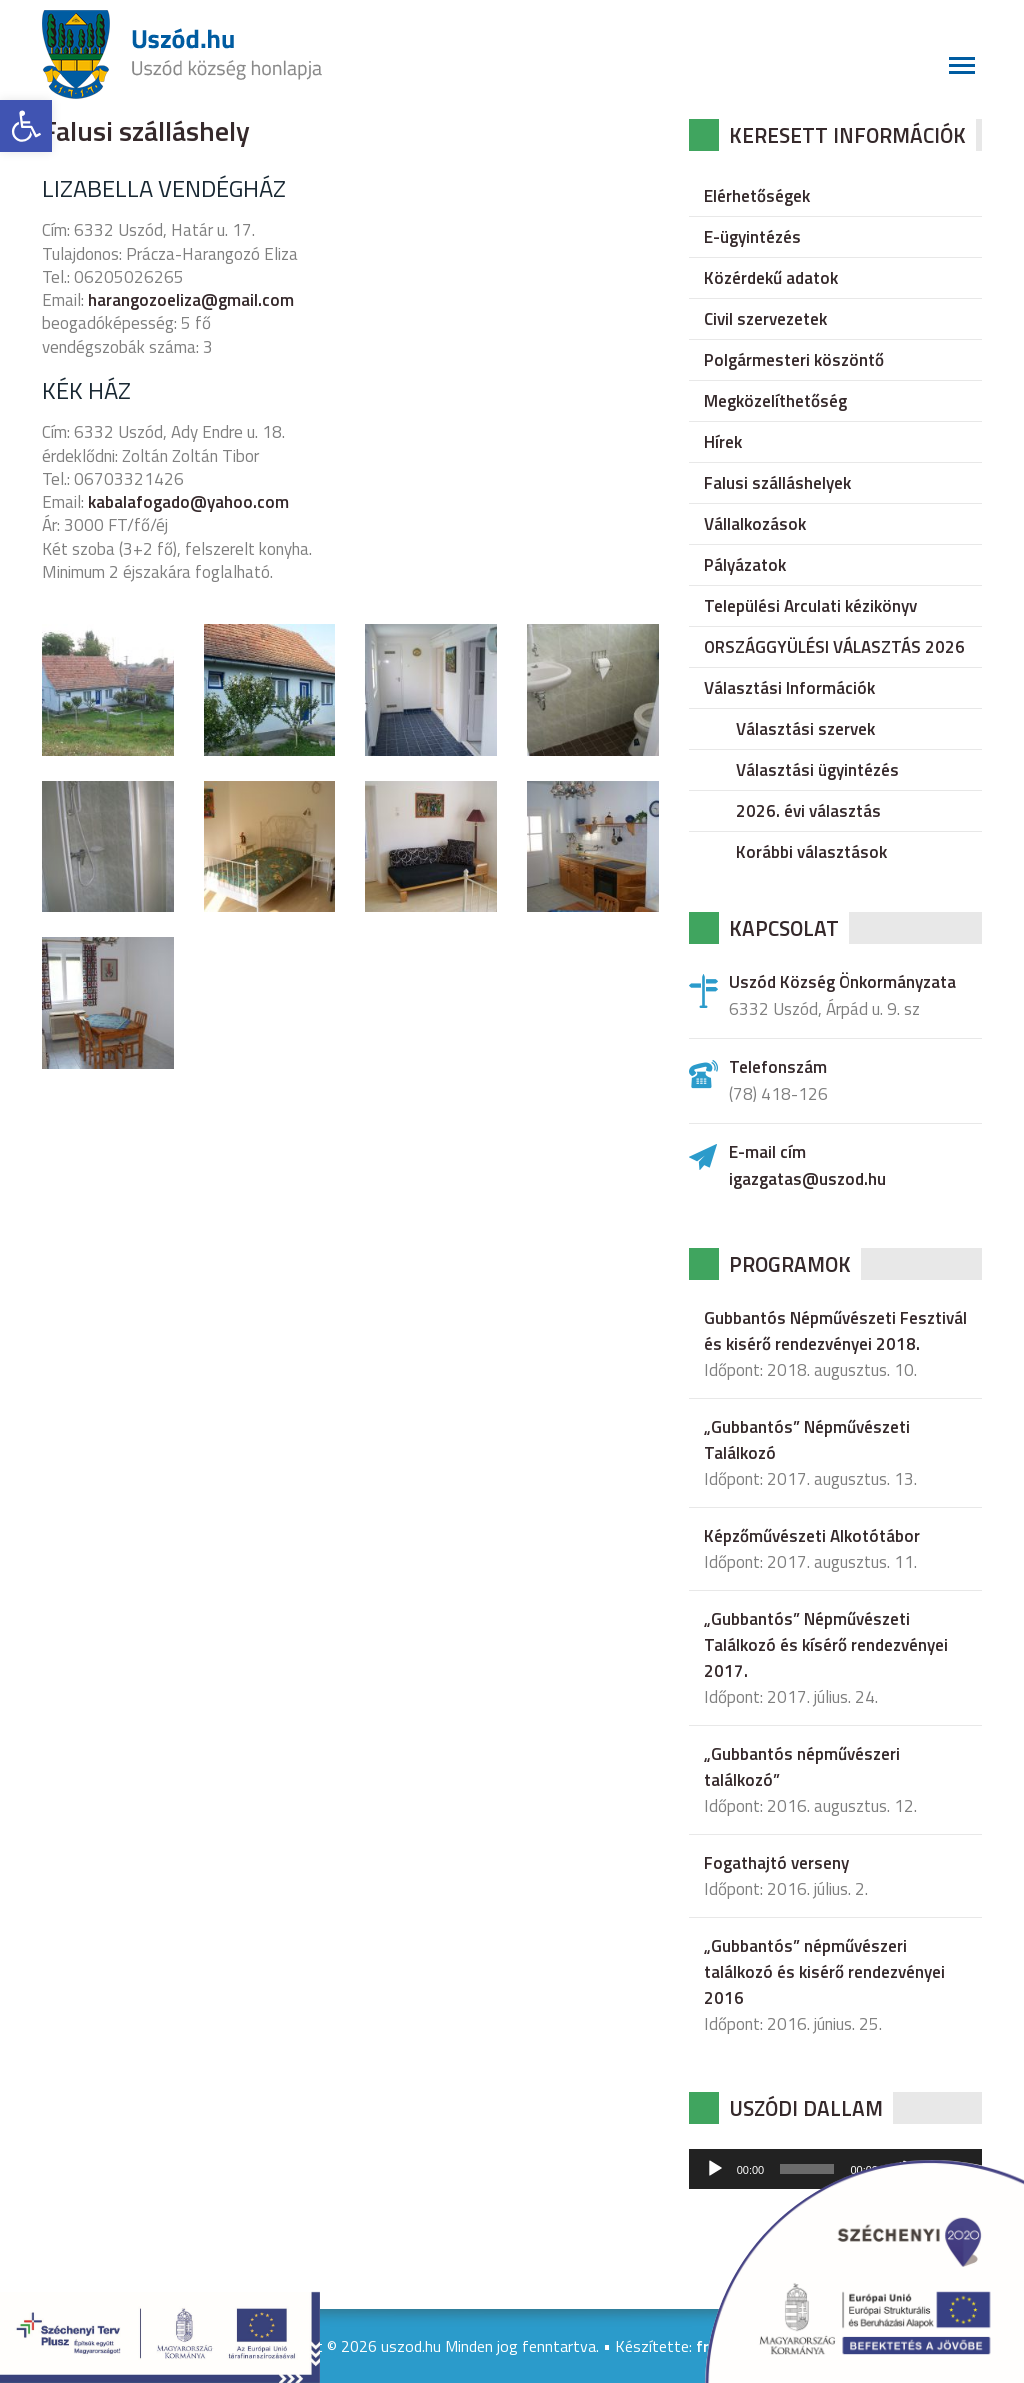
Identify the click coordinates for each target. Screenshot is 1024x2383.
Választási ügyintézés (817, 770)
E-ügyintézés (752, 237)
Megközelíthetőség (775, 401)
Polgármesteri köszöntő (794, 360)
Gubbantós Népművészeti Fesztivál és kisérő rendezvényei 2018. (835, 1331)
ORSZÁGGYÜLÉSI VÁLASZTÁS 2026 (834, 647)
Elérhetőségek (757, 196)
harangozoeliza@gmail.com (191, 300)
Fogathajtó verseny (776, 1863)
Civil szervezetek (765, 319)
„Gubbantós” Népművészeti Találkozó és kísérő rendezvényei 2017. (826, 1645)
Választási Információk (789, 688)
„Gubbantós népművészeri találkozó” (802, 1767)
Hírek (723, 442)
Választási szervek (805, 729)
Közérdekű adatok (771, 278)
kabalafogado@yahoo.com (188, 502)
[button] (26, 126)
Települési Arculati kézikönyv (810, 606)
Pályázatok (745, 565)
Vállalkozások (755, 524)
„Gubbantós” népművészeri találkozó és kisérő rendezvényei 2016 (824, 1972)
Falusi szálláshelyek (777, 483)
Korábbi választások (811, 852)
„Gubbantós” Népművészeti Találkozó (807, 1440)
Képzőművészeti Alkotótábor (812, 1536)
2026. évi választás (808, 811)
